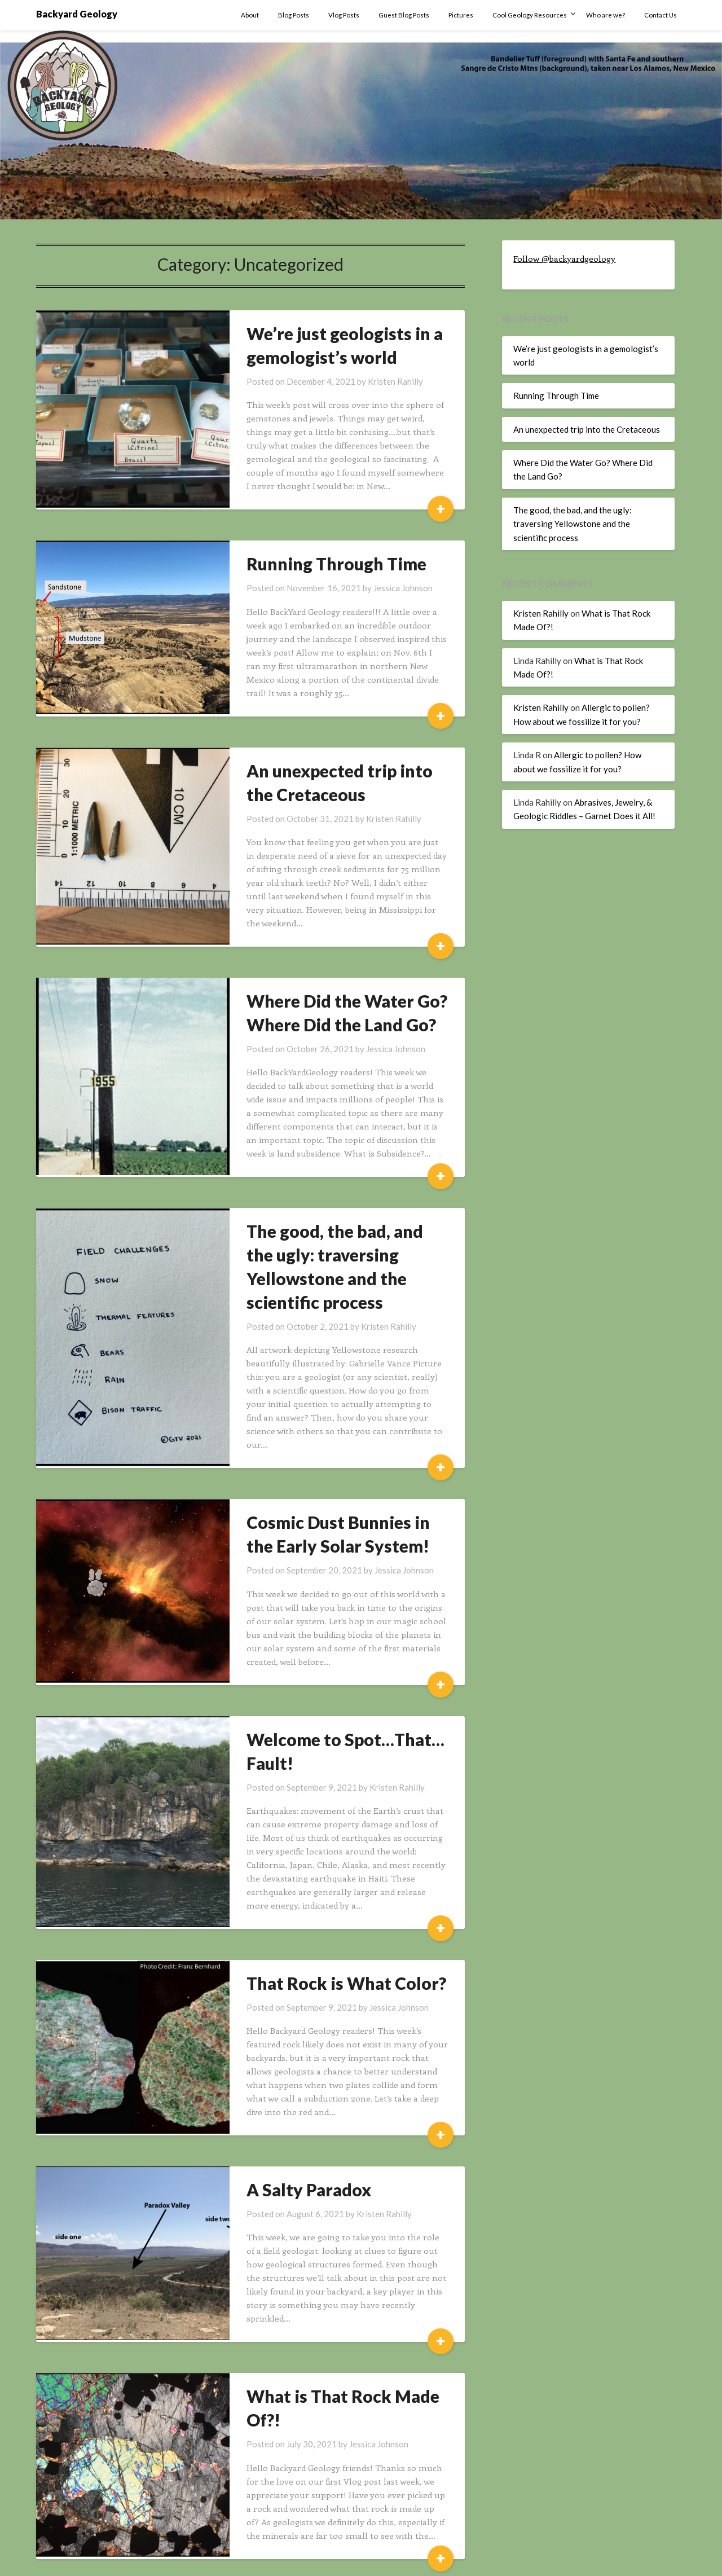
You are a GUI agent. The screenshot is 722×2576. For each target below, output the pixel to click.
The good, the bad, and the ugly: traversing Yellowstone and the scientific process (336, 1241)
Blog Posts (293, 15)
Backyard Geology (76, 14)
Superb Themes (456, 2560)
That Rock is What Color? (324, 1919)
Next (297, 2516)
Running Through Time (314, 563)
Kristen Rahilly (373, 381)
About (250, 15)
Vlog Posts (343, 15)
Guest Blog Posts (403, 15)
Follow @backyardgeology (564, 258)
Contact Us (660, 15)
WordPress (398, 2560)
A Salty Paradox (286, 2112)
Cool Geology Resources (529, 15)
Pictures (460, 15)
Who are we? (605, 15)
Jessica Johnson (381, 588)
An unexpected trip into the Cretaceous (586, 429)
